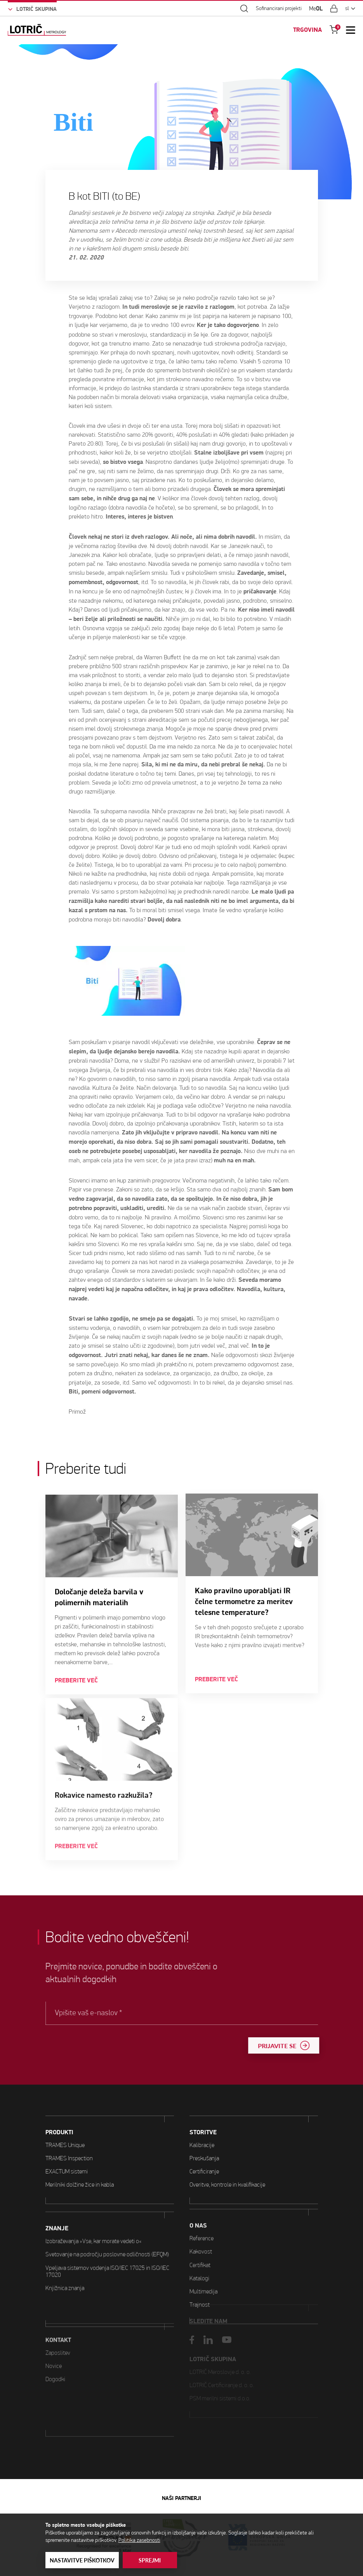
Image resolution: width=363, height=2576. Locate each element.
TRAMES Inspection (69, 2142)
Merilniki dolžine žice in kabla (79, 2168)
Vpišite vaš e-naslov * (113, 2012)
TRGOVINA (307, 30)
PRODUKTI (59, 2116)
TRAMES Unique (65, 2128)
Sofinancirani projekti (279, 8)
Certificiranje (204, 2135)
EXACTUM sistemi (66, 2155)
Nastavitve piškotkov (82, 2560)
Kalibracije (201, 2109)
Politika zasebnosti (139, 2540)
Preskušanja (204, 2122)
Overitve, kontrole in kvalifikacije (227, 2148)
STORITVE (203, 2096)
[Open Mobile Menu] (350, 30)
